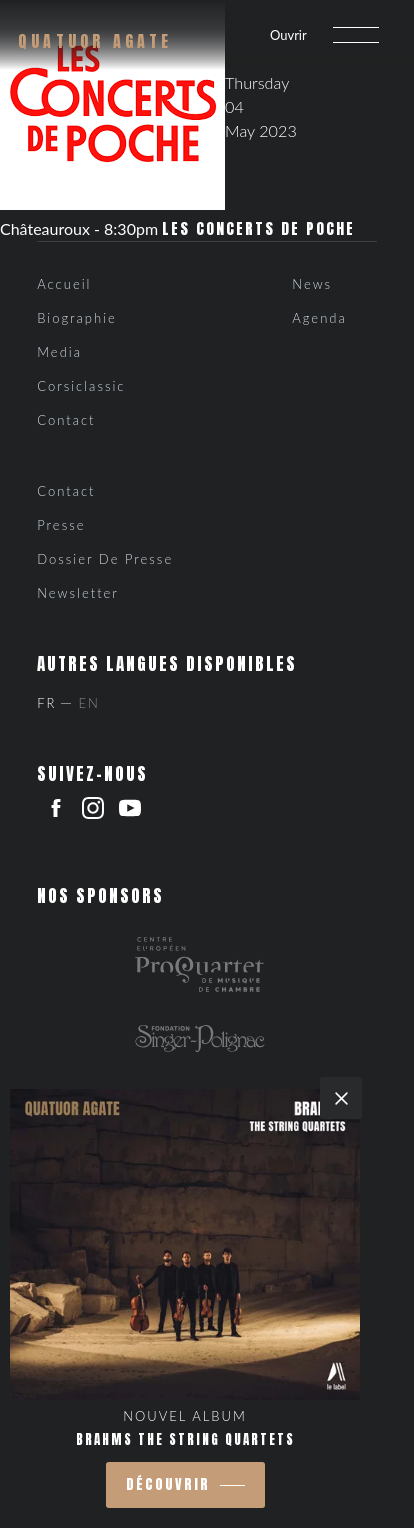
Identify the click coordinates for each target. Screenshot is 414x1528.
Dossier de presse (105, 559)
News (312, 284)
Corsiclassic (81, 386)
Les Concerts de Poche (258, 229)
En (88, 703)
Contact (66, 420)
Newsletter (78, 593)
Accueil (64, 284)
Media (59, 352)
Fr (46, 703)
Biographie (77, 318)
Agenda (319, 318)
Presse (61, 525)
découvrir (168, 1484)
